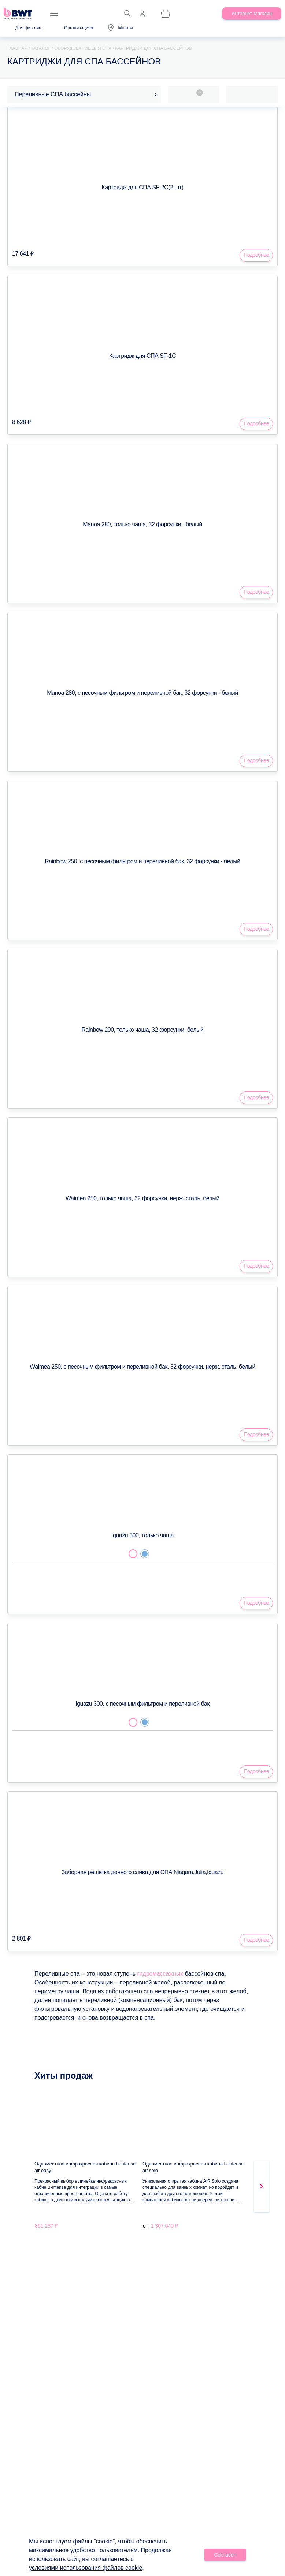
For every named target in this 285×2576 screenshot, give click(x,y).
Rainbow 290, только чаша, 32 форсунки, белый (143, 1030)
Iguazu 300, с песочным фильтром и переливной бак (142, 1704)
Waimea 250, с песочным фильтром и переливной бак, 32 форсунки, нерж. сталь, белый (142, 1367)
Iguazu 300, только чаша (142, 1535)
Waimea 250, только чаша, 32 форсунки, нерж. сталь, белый (142, 1198)
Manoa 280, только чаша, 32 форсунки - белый (142, 524)
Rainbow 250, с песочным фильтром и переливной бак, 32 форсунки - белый (142, 861)
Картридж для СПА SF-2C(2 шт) (142, 187)
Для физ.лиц (28, 27)
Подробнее (256, 255)
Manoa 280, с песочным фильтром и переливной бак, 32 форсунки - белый (142, 693)
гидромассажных (160, 1974)
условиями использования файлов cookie (85, 2568)
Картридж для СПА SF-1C (142, 356)
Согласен (225, 2555)
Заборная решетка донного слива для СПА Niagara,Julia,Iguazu (142, 1872)
